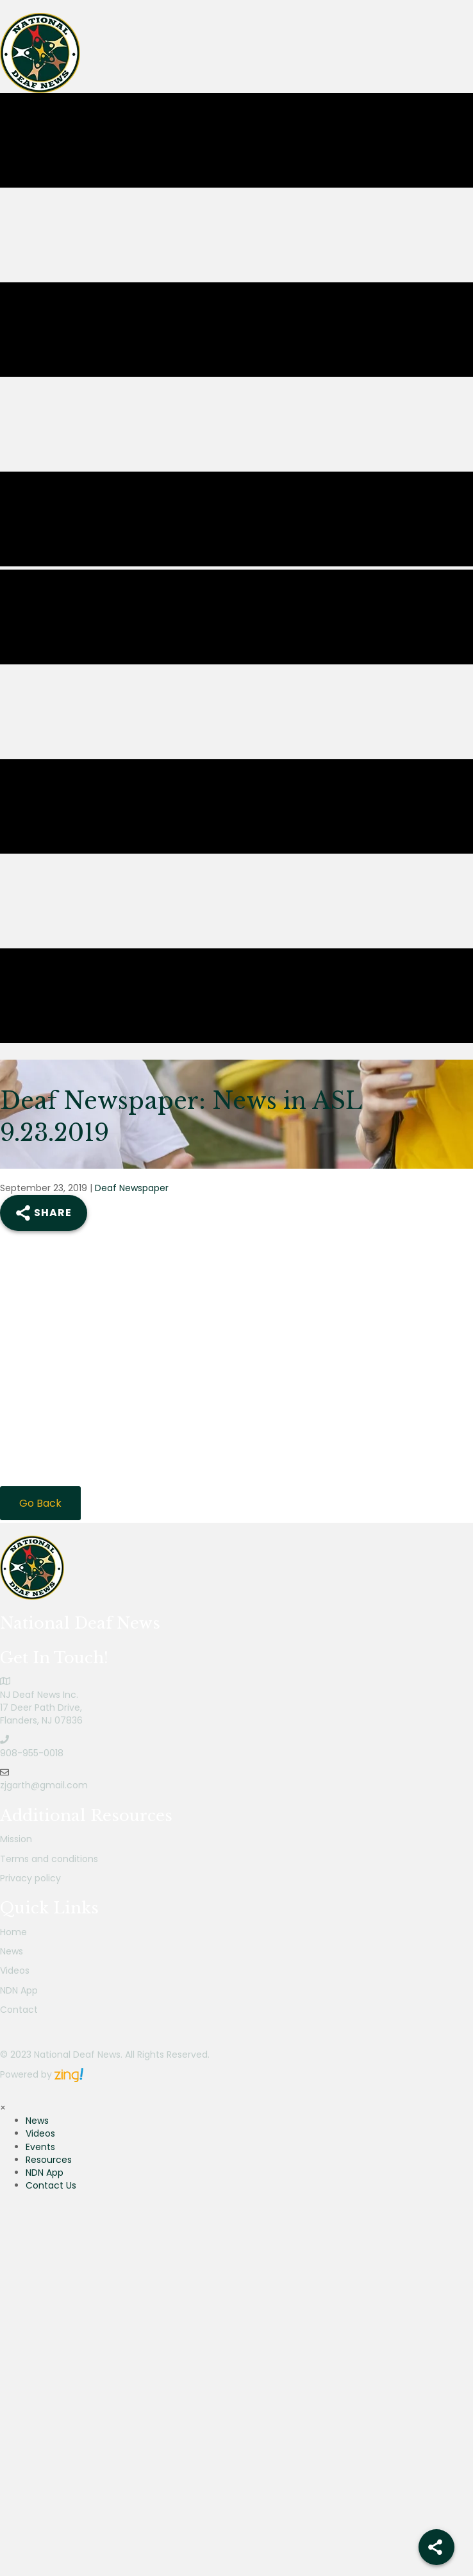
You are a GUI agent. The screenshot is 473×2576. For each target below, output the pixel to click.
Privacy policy (30, 1878)
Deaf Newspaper (132, 1188)
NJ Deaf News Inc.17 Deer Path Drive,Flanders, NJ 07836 (41, 1707)
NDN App (19, 1990)
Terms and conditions (49, 1858)
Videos (14, 1970)
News (11, 1951)
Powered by (41, 2074)
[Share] (436, 2547)
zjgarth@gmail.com (44, 1785)
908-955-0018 (31, 1753)
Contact (19, 2009)
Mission (16, 1839)
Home (13, 1932)
